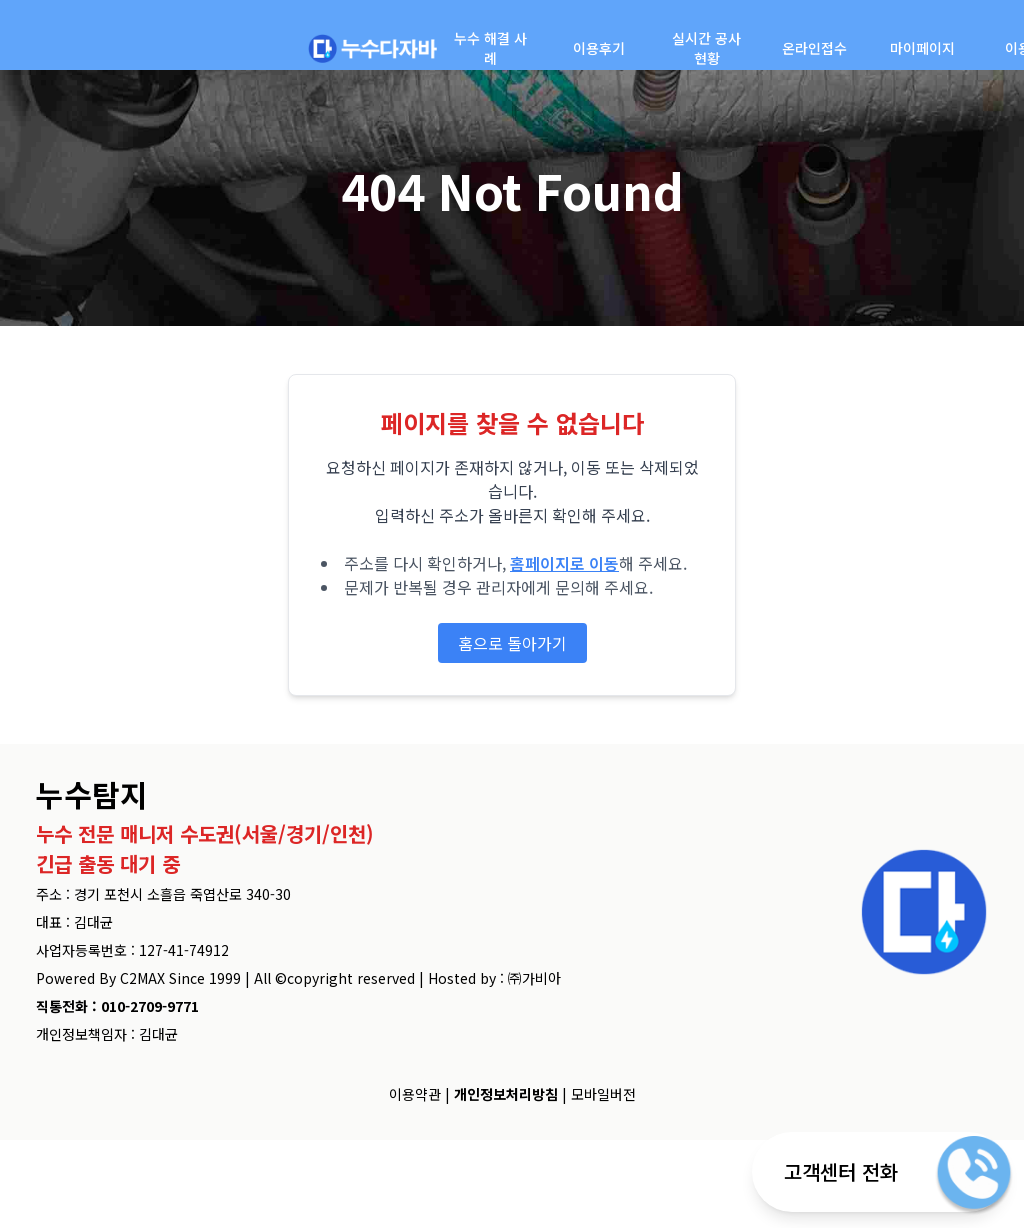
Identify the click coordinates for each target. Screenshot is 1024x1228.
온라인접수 (814, 48)
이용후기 (599, 48)
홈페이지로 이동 (564, 563)
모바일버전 (603, 1094)
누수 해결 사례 (490, 48)
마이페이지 (922, 48)
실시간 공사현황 (706, 48)
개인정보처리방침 (506, 1094)
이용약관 (415, 1094)
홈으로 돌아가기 (512, 643)
